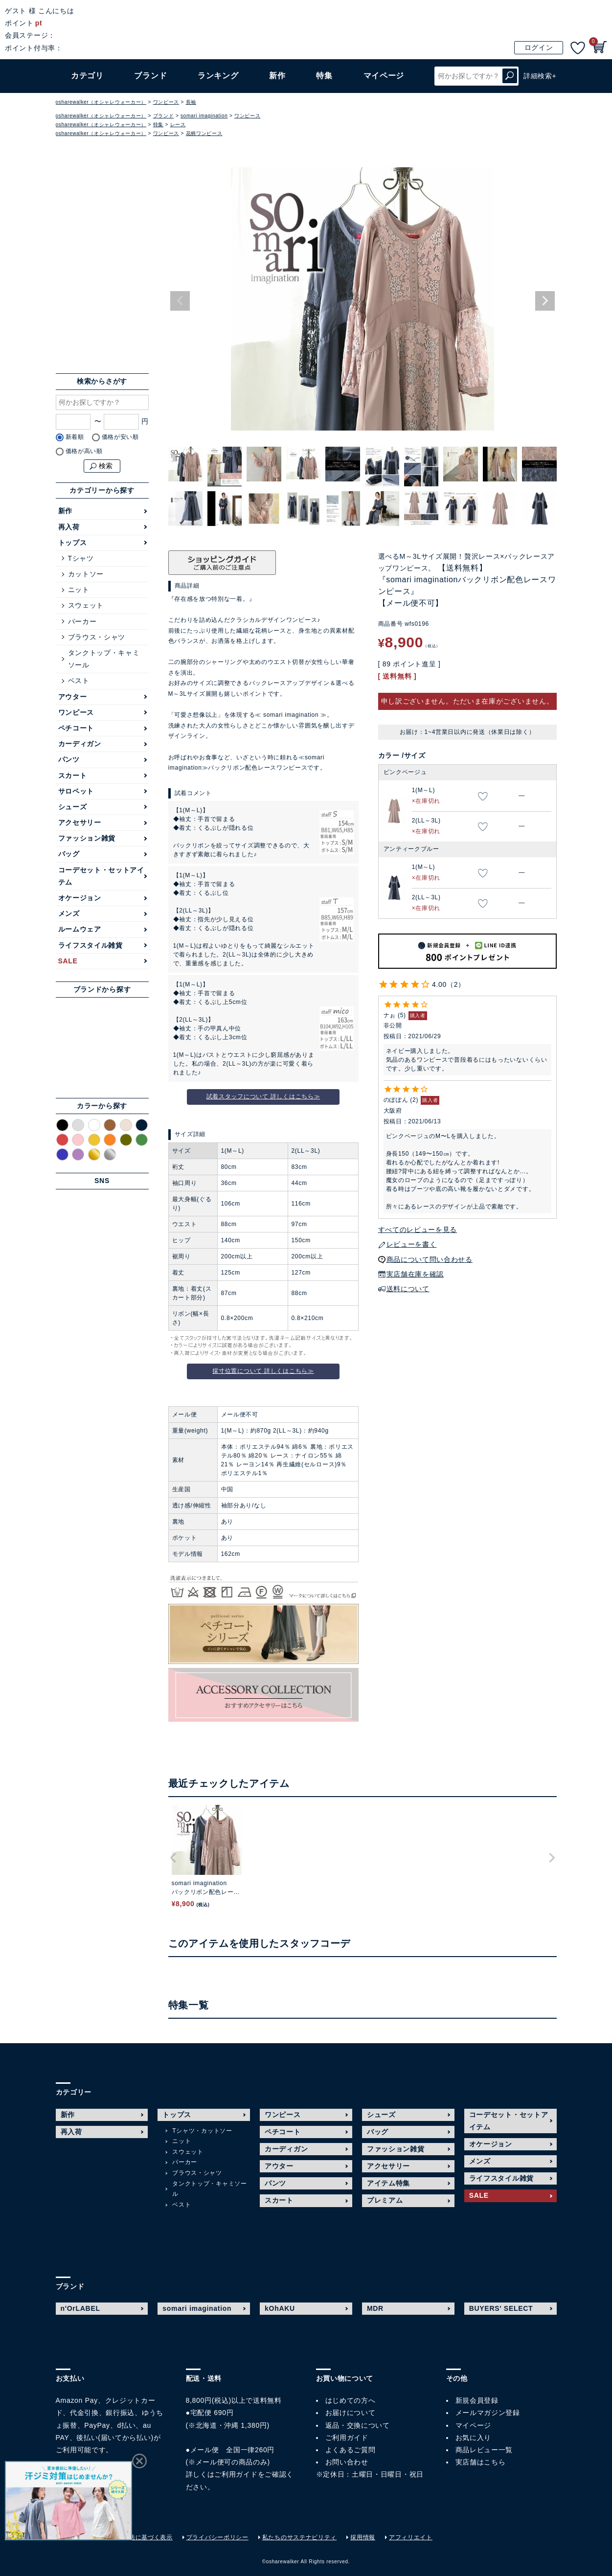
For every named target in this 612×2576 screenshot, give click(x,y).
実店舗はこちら (480, 2462)
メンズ (69, 913)
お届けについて (350, 2412)
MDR (375, 2308)
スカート (72, 775)
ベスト (79, 680)
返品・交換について (357, 2425)
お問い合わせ (346, 2462)
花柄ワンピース (204, 133)
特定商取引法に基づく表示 (135, 2537)
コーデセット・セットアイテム (101, 876)
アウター (72, 697)
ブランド (150, 75)
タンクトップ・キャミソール (104, 659)
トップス (72, 543)
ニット (79, 589)
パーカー (82, 621)
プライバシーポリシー (217, 2537)
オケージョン (79, 898)
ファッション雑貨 (87, 838)
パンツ (69, 759)
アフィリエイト (410, 2537)
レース (178, 124)
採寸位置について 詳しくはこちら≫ (263, 1371)
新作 (277, 75)
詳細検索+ (540, 76)
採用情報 (362, 2537)
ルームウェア (79, 929)
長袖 (191, 102)
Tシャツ (81, 558)
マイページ (473, 2425)
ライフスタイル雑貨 (90, 945)
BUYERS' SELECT (501, 2308)
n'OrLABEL (80, 2308)
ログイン (538, 47)
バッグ (69, 854)
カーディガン (79, 744)
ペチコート (76, 728)
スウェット (86, 605)
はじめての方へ (350, 2400)
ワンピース (166, 102)
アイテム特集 (388, 2183)
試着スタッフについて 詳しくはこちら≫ (263, 1096)
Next (545, 301)
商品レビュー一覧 (484, 2450)
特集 (324, 75)
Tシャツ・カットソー (202, 2130)
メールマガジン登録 (487, 2412)
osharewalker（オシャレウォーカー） (101, 102)
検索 (510, 76)
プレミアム (385, 2200)
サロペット (76, 791)
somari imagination (204, 115)
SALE (68, 961)
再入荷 (69, 527)
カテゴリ (87, 75)
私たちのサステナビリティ (299, 2537)
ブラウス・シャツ (97, 637)
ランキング (218, 75)
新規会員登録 (477, 2400)
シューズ (72, 807)
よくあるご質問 (350, 2450)
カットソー (86, 574)
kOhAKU (280, 2308)
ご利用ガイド (235, 2474)
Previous (180, 301)
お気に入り (473, 2437)
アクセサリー (79, 822)
